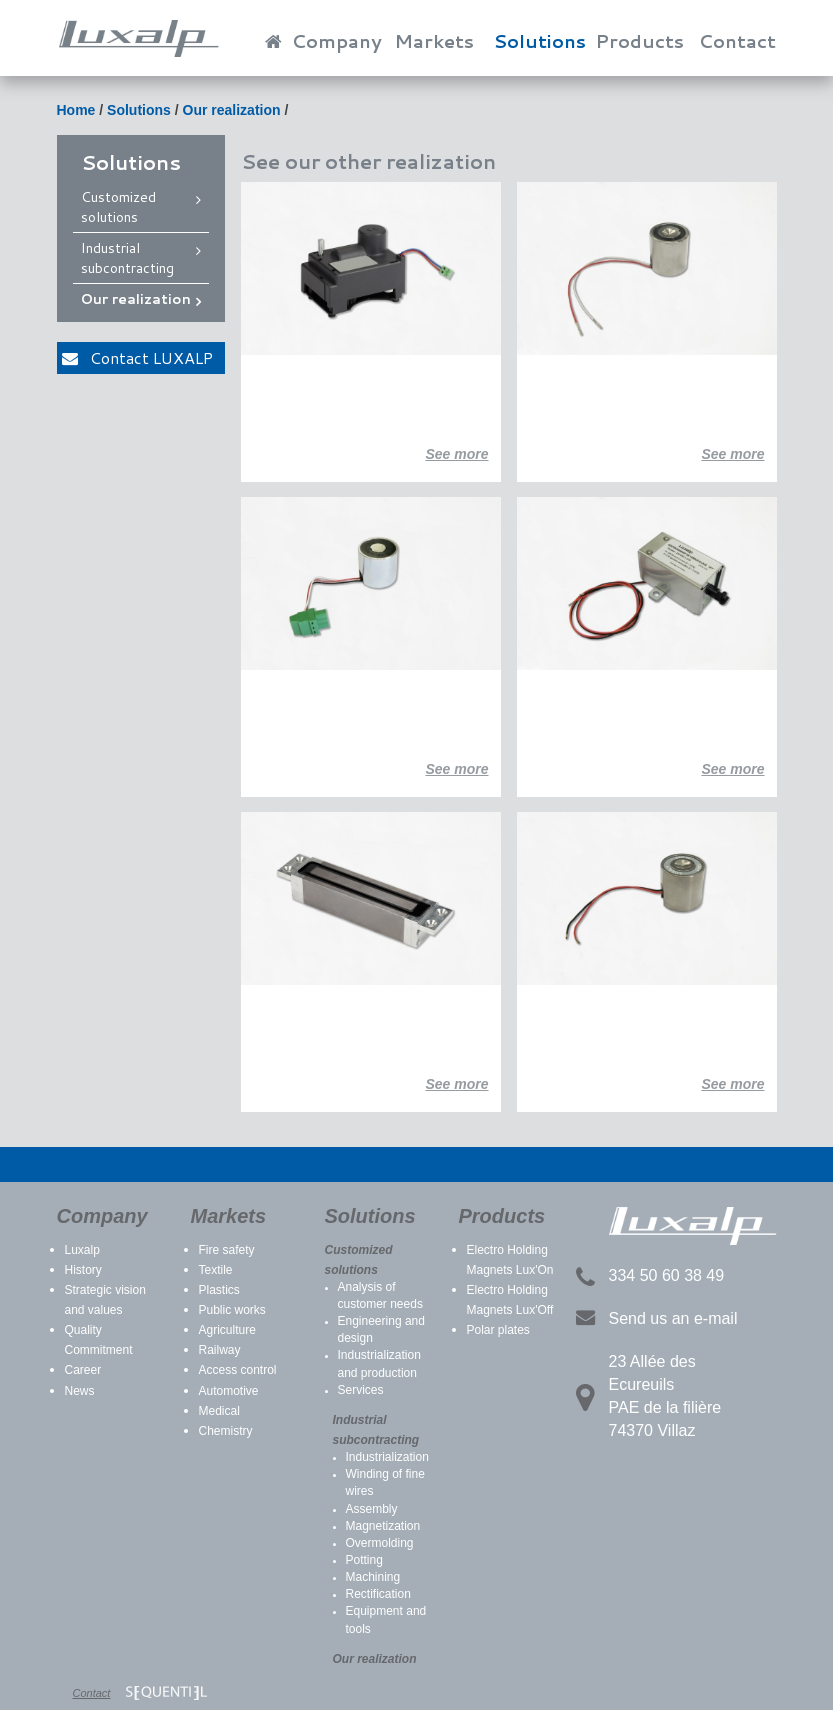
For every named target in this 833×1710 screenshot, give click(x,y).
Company (337, 41)
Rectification (378, 1594)
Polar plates (498, 1330)
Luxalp (82, 1250)
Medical (219, 1411)
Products (639, 41)
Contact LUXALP (137, 357)
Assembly (372, 1509)
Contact (737, 41)
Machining (373, 1577)
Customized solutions (118, 207)
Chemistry (226, 1431)
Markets (434, 41)
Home (76, 110)
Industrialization (387, 1457)
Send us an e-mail (673, 1318)
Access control (238, 1370)
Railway (220, 1350)
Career (83, 1370)
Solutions (539, 41)
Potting (364, 1560)
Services (361, 1390)
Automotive (229, 1391)
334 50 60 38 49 (667, 1275)
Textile (216, 1270)
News (80, 1391)
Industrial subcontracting (127, 258)
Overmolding (380, 1543)
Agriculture (227, 1330)
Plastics (219, 1290)
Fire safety (227, 1250)
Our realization (232, 110)
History (83, 1270)
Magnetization (383, 1526)
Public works (232, 1310)
